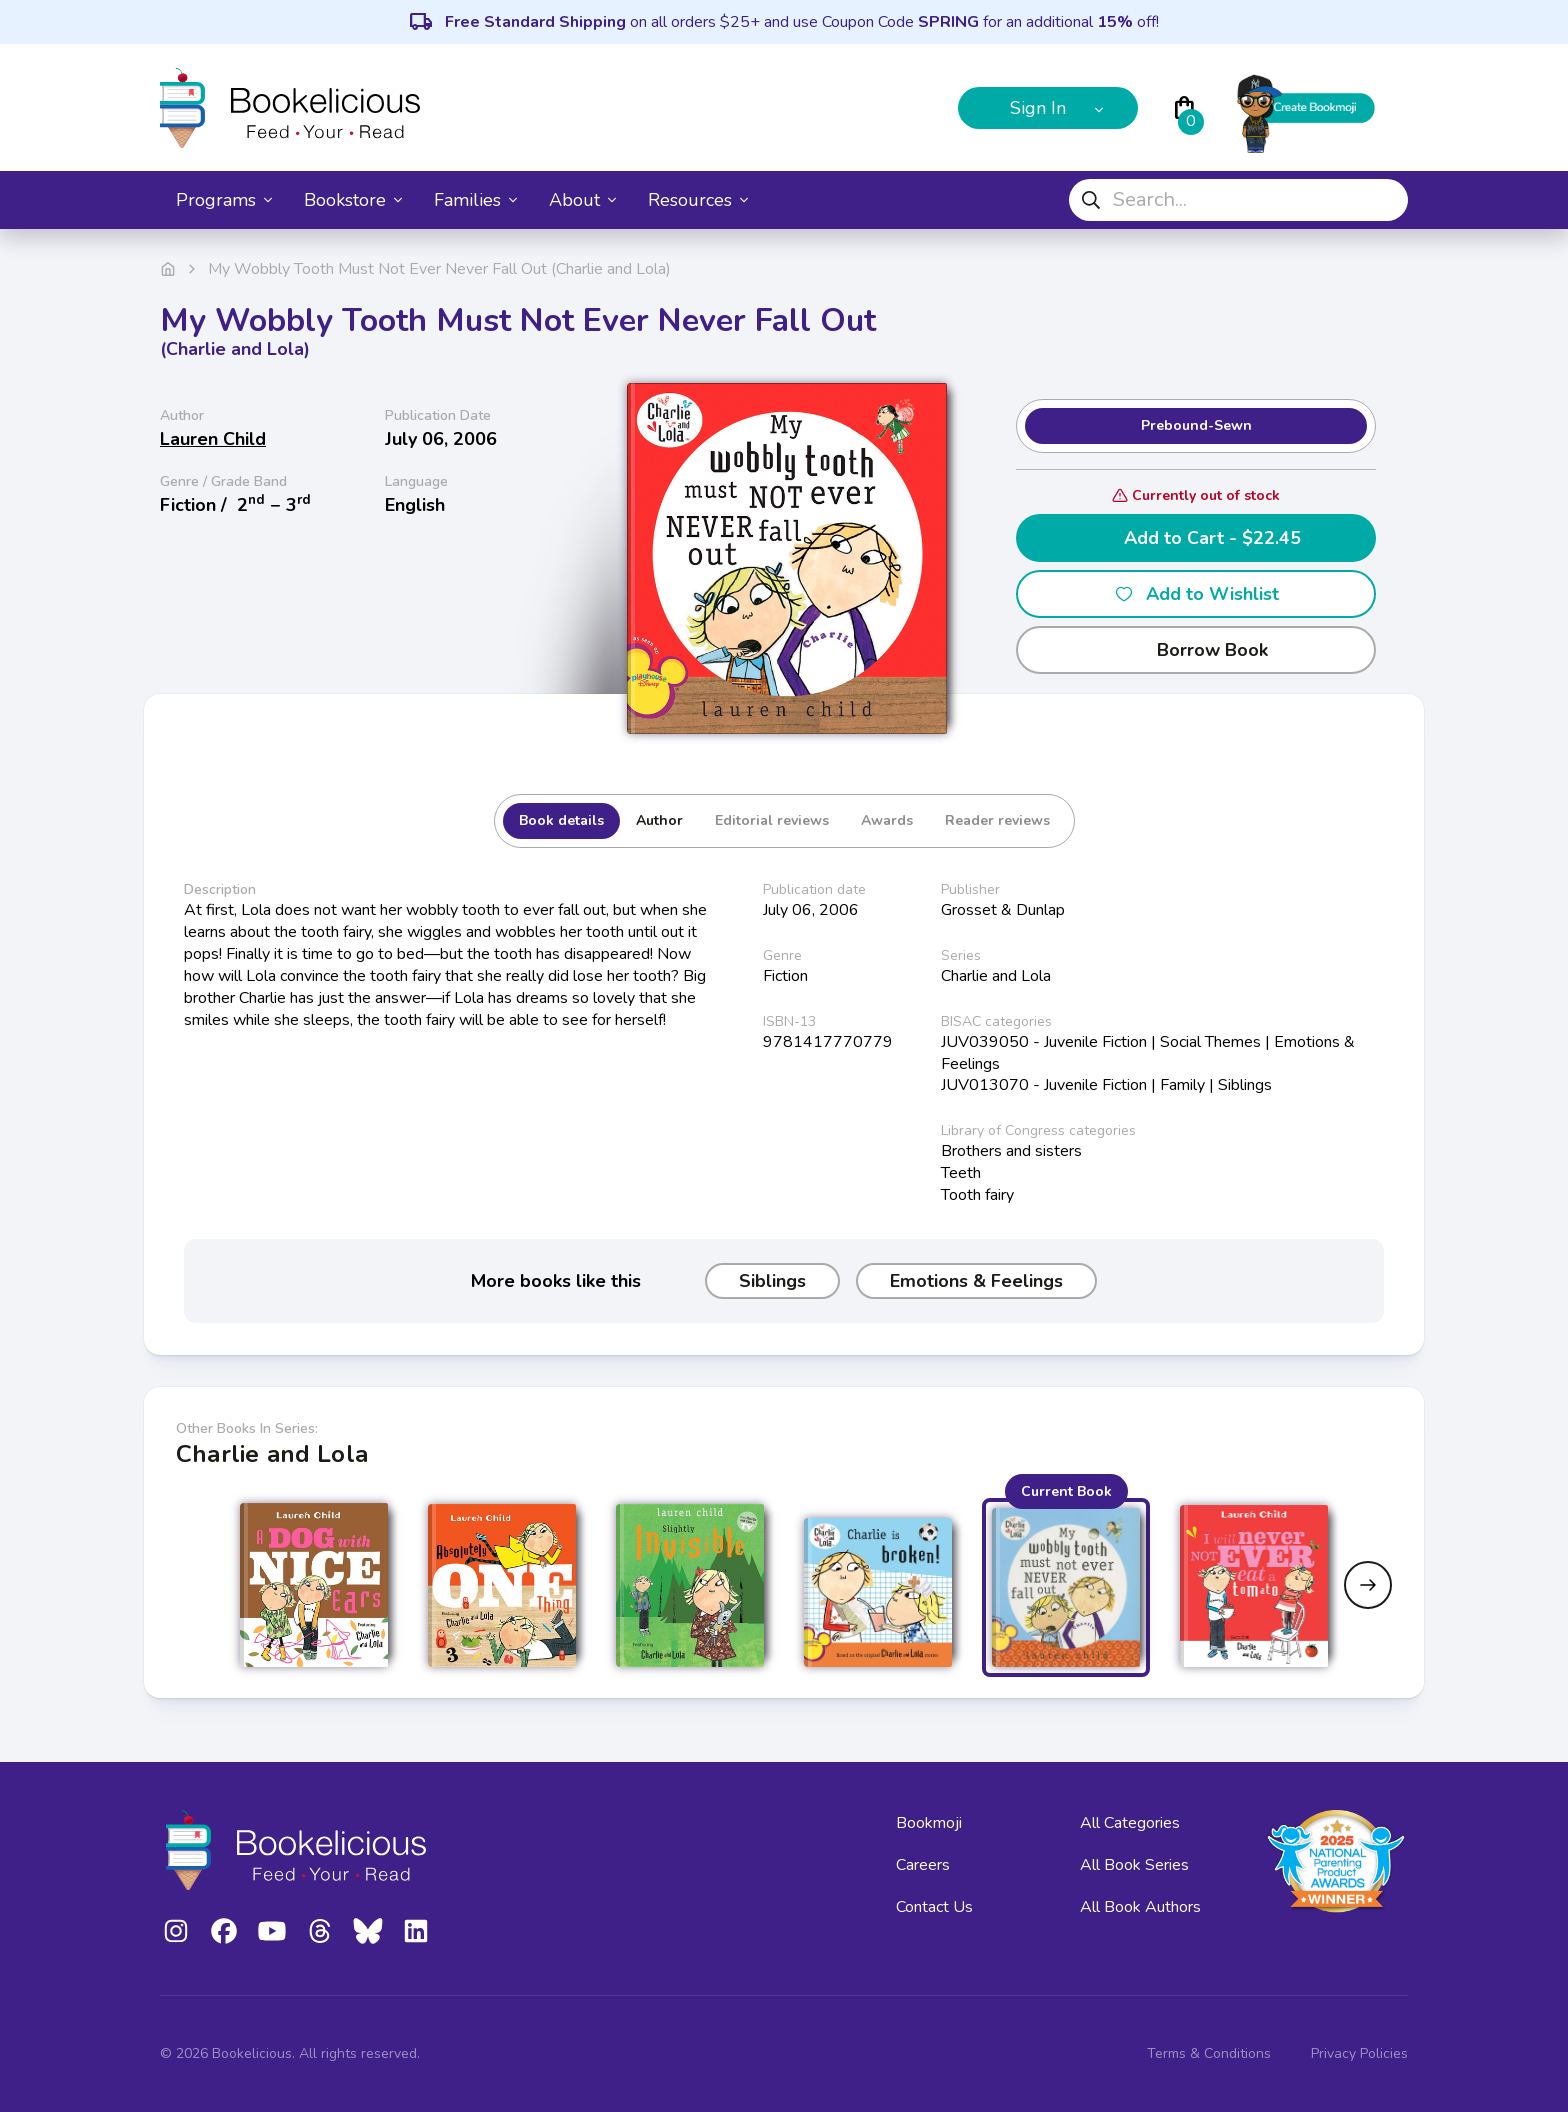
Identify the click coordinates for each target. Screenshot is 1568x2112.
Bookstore (353, 200)
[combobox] (1238, 200)
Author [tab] (659, 820)
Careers (923, 1865)
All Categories (1130, 1823)
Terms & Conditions (1209, 2053)
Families (475, 200)
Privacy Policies (1359, 2053)
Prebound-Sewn (1196, 425)
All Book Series (1134, 1865)
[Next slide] (1368, 1585)
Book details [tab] (561, 820)
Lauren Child (213, 439)
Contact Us (934, 1907)
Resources (698, 200)
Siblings (772, 1281)
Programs (224, 200)
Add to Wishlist (1196, 594)
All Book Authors (1140, 1907)
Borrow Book (1196, 650)
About (582, 200)
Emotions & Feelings (976, 1281)
